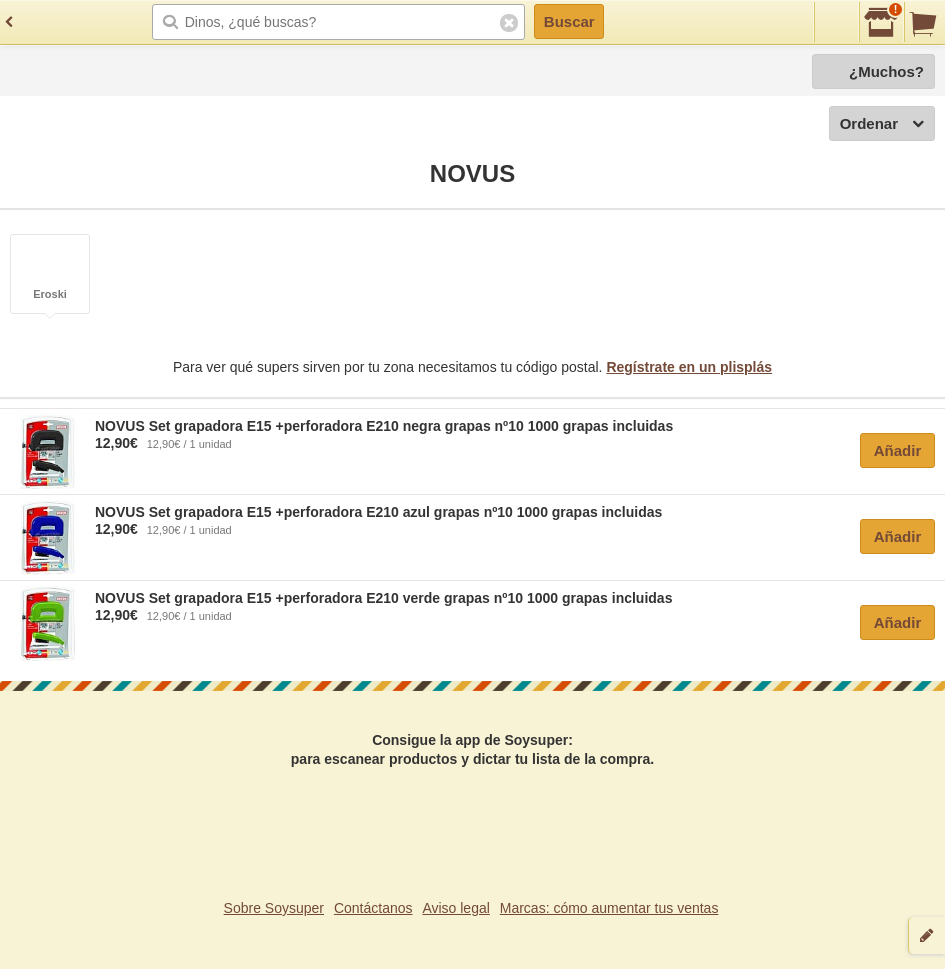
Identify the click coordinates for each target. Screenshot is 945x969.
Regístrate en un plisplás (689, 367)
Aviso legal (455, 908)
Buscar (569, 21)
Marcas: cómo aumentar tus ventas (609, 908)
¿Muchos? (886, 71)
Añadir (898, 450)
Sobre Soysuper (274, 908)
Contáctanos (373, 908)
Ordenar (882, 124)
